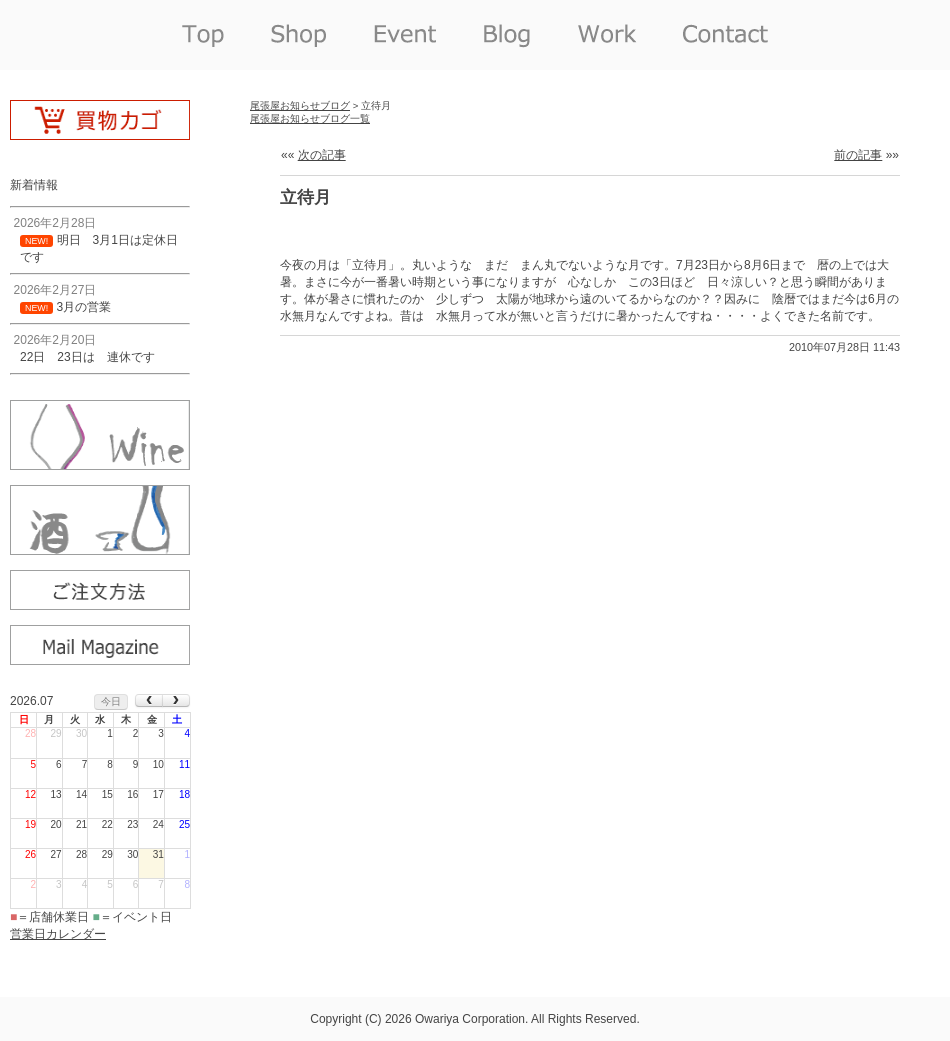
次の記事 (322, 155)
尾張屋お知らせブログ (300, 105)
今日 (111, 701)
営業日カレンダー (58, 934)
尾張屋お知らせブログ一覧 (310, 118)
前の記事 (858, 155)
